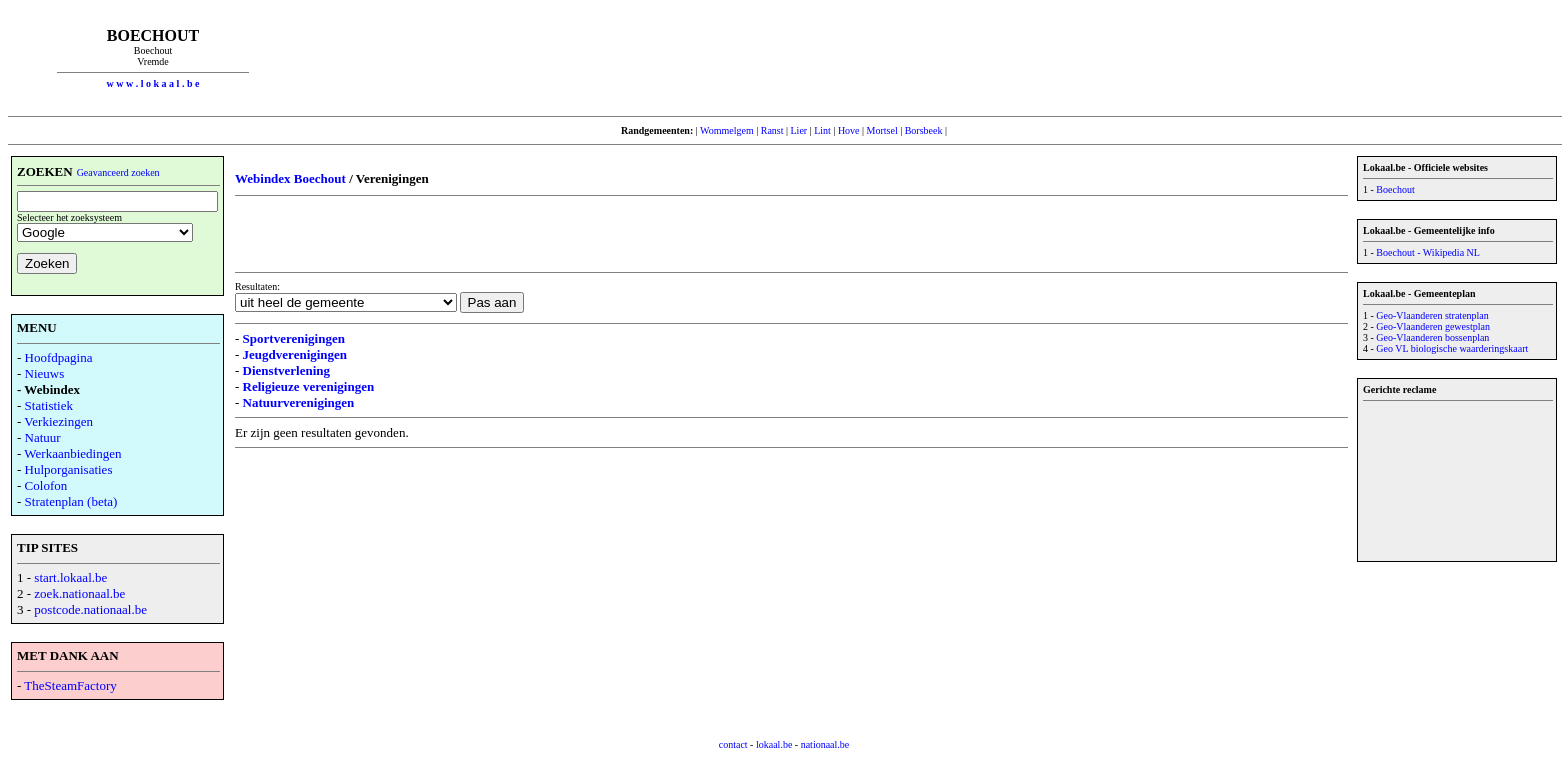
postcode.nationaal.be (90, 609)
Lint (822, 130)
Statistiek (49, 405)
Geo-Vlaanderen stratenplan (1432, 315)
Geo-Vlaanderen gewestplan (1433, 326)
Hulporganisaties (69, 469)
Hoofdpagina (59, 357)
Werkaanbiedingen (72, 453)
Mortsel (882, 130)
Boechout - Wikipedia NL (1428, 252)
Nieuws (45, 373)
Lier (799, 130)
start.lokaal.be (70, 577)
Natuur (43, 437)
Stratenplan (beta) (71, 501)
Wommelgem (727, 130)
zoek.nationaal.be (79, 593)
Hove (849, 130)
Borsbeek (924, 130)
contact (733, 744)
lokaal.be (774, 744)
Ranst (772, 130)
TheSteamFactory (70, 685)
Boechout (1395, 189)
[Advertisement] (929, 58)
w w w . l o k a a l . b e (153, 83)
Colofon (46, 485)
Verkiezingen (58, 421)
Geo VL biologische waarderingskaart (1452, 348)
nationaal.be (825, 744)
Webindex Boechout (290, 178)
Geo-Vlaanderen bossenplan (1432, 337)
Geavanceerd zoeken (118, 172)
